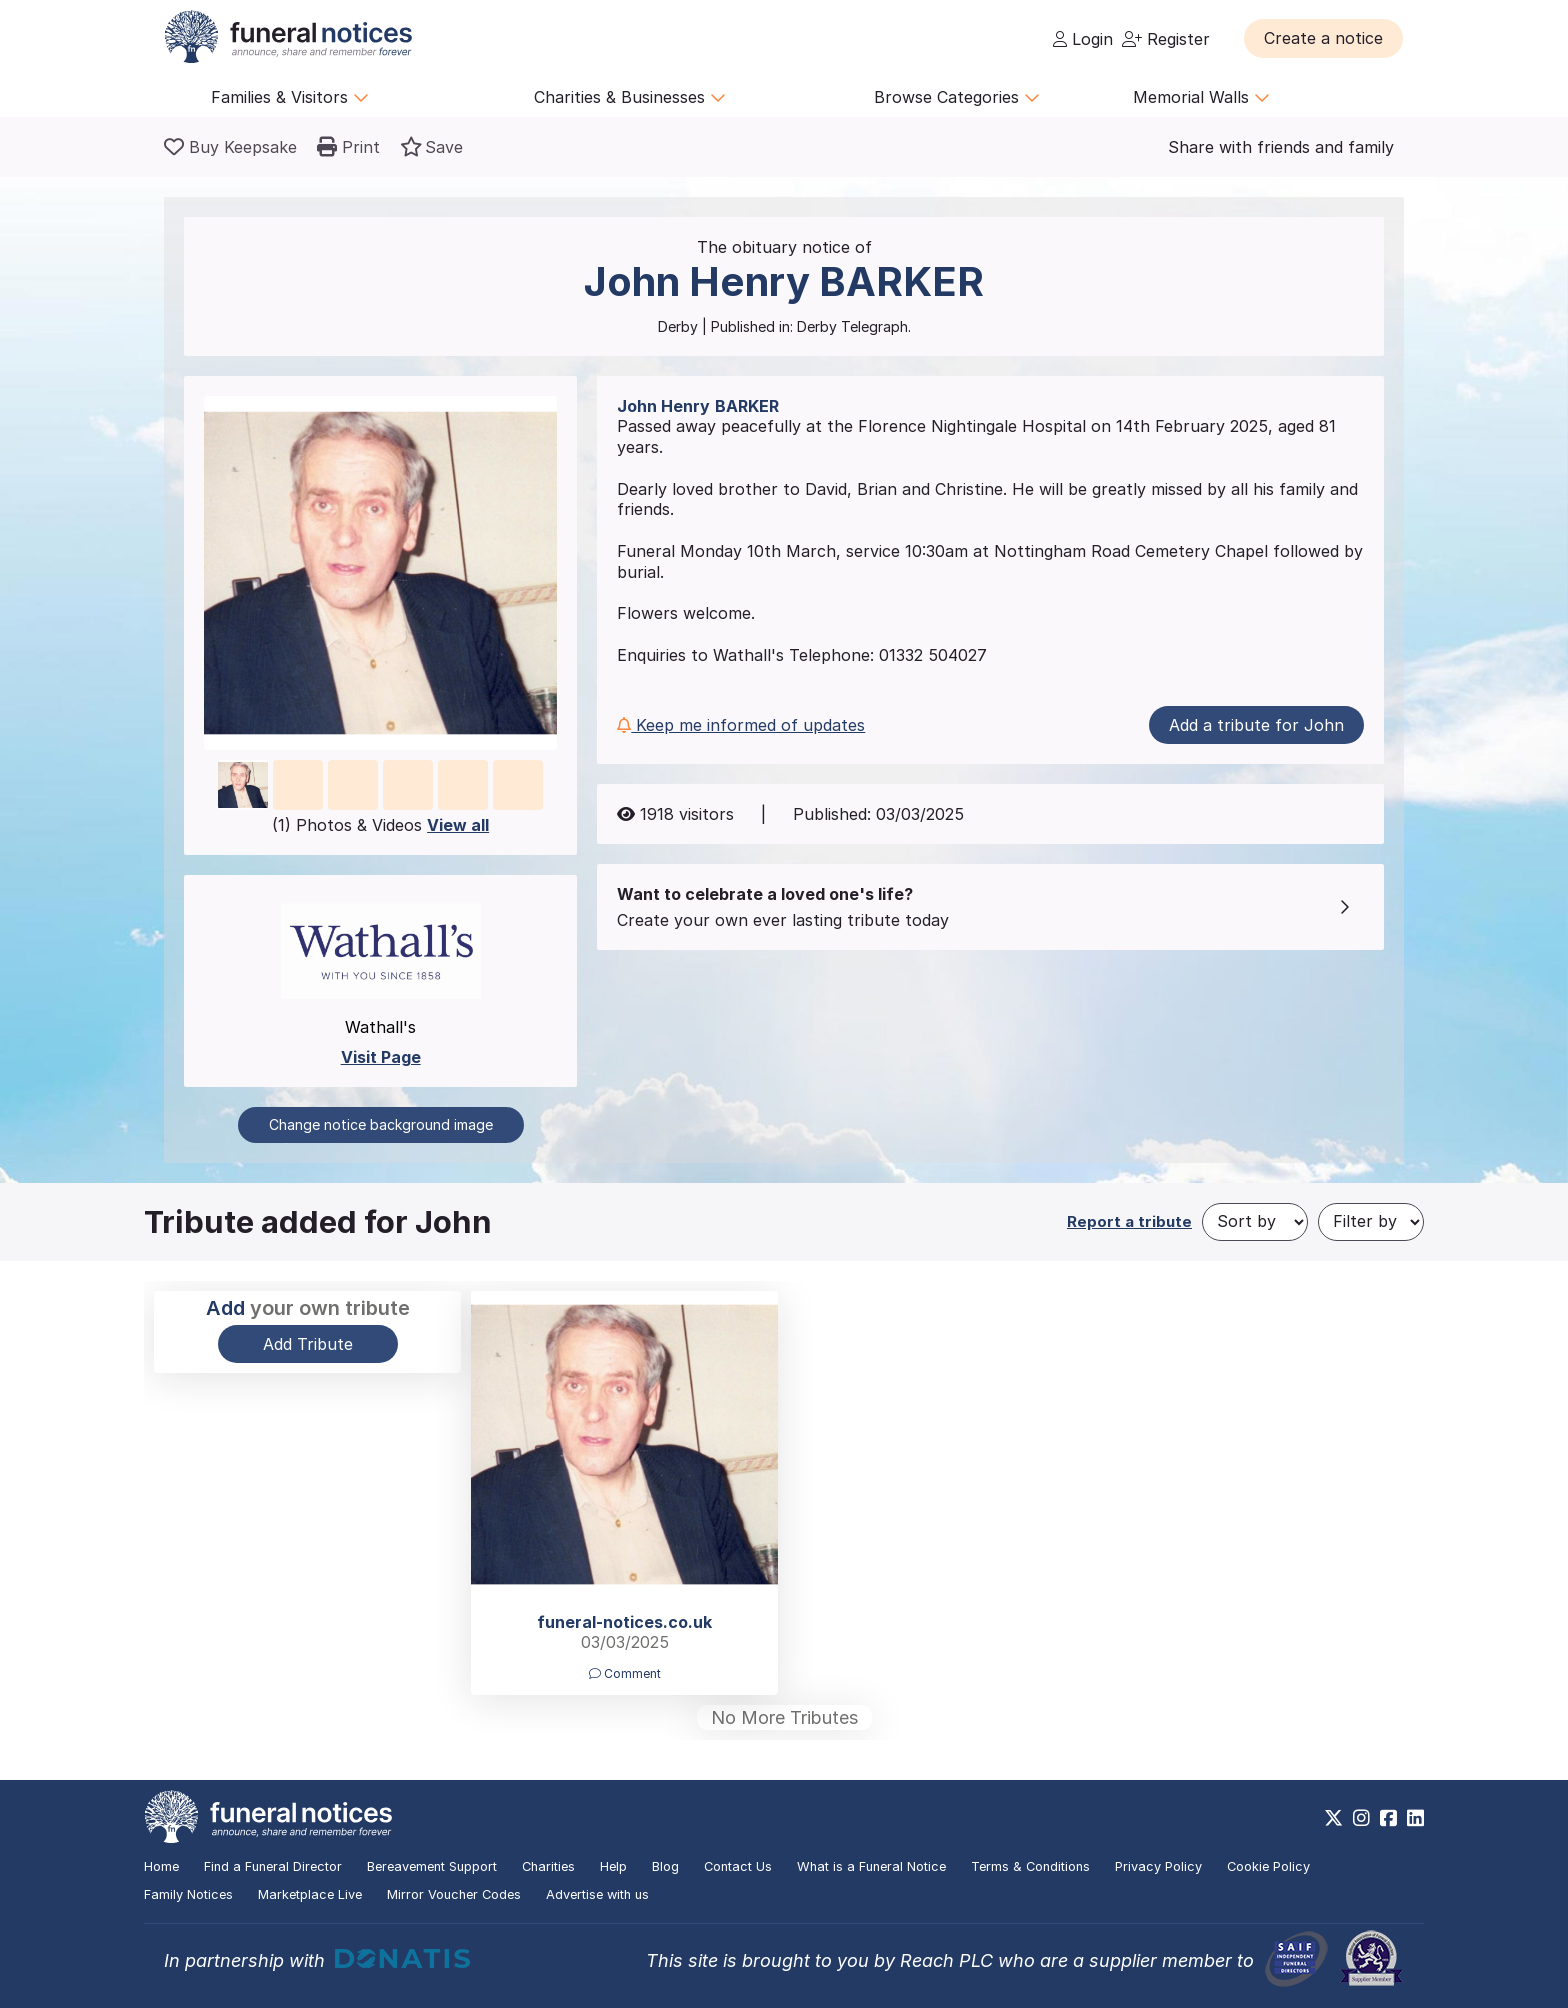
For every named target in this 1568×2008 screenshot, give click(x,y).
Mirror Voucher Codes (454, 1894)
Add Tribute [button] (308, 1344)
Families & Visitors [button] (290, 97)
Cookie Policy (1268, 1866)
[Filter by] (1371, 1222)
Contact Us (738, 1866)
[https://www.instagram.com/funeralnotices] (1361, 1818)
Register (1166, 39)
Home (161, 1866)
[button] (1323, 38)
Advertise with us (597, 1894)
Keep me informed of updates (741, 725)
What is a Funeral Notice (871, 1866)
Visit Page (381, 1057)
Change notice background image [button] (381, 1124)
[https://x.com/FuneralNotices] (1333, 1818)
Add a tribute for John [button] (1256, 725)
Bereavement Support (432, 1866)
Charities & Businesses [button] (630, 97)
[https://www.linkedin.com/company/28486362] (1415, 1818)
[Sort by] (1255, 1222)
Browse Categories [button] (957, 97)
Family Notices (188, 1894)
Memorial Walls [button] (1201, 97)
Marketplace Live (310, 1894)
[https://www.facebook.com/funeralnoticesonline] (1388, 1818)
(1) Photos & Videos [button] (380, 825)
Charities (548, 1866)
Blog (665, 1866)
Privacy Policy (1158, 1866)
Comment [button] (625, 1673)
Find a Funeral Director (273, 1866)
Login (1083, 39)
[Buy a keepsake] (230, 147)
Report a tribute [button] (1129, 1221)
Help (613, 1866)
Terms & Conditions (1030, 1866)
